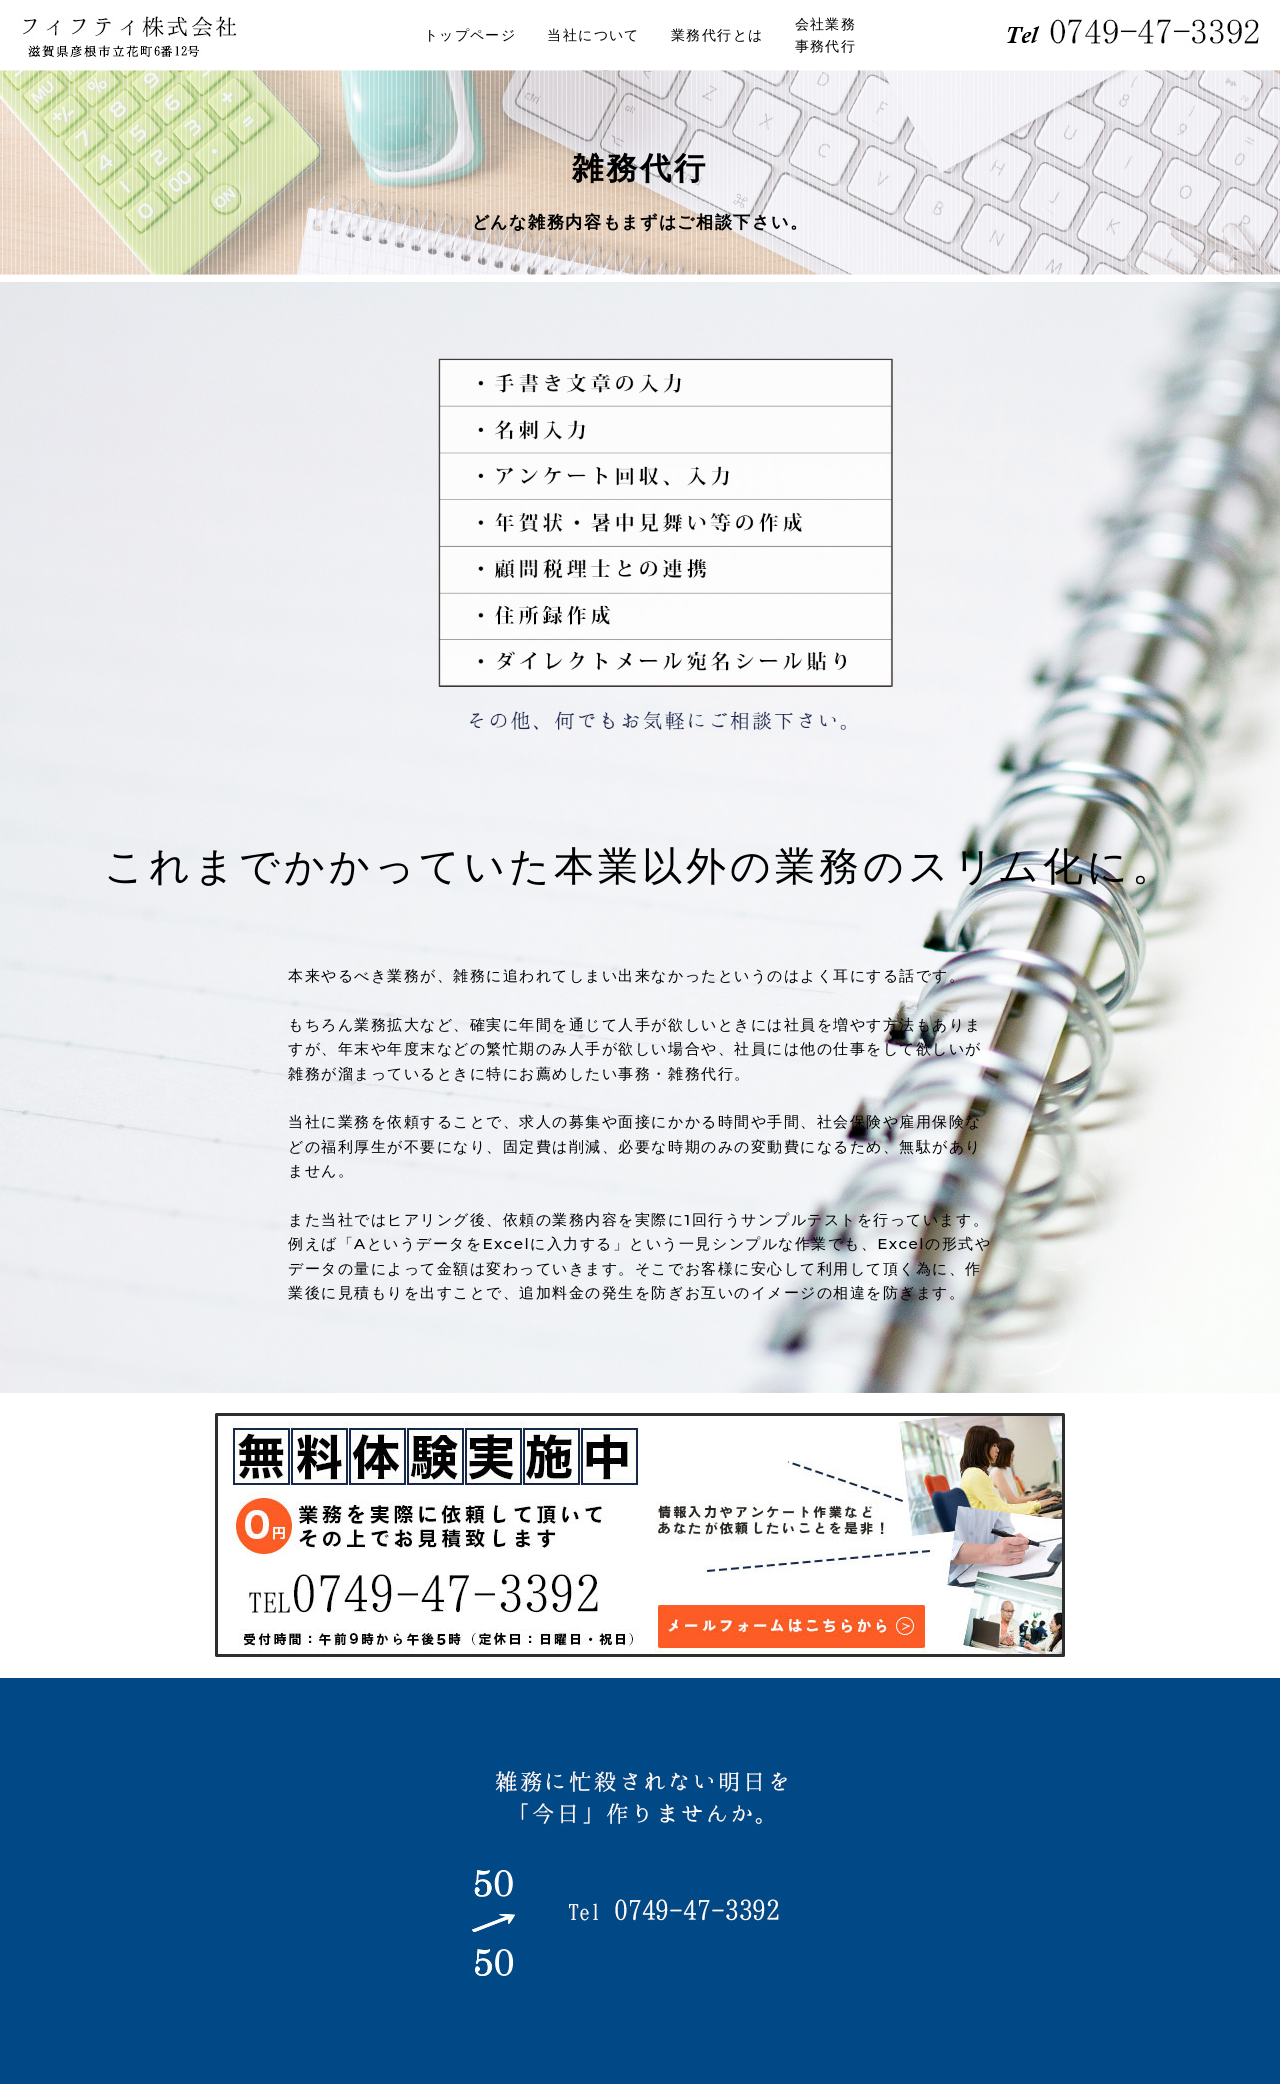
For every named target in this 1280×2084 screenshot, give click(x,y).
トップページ (470, 35)
